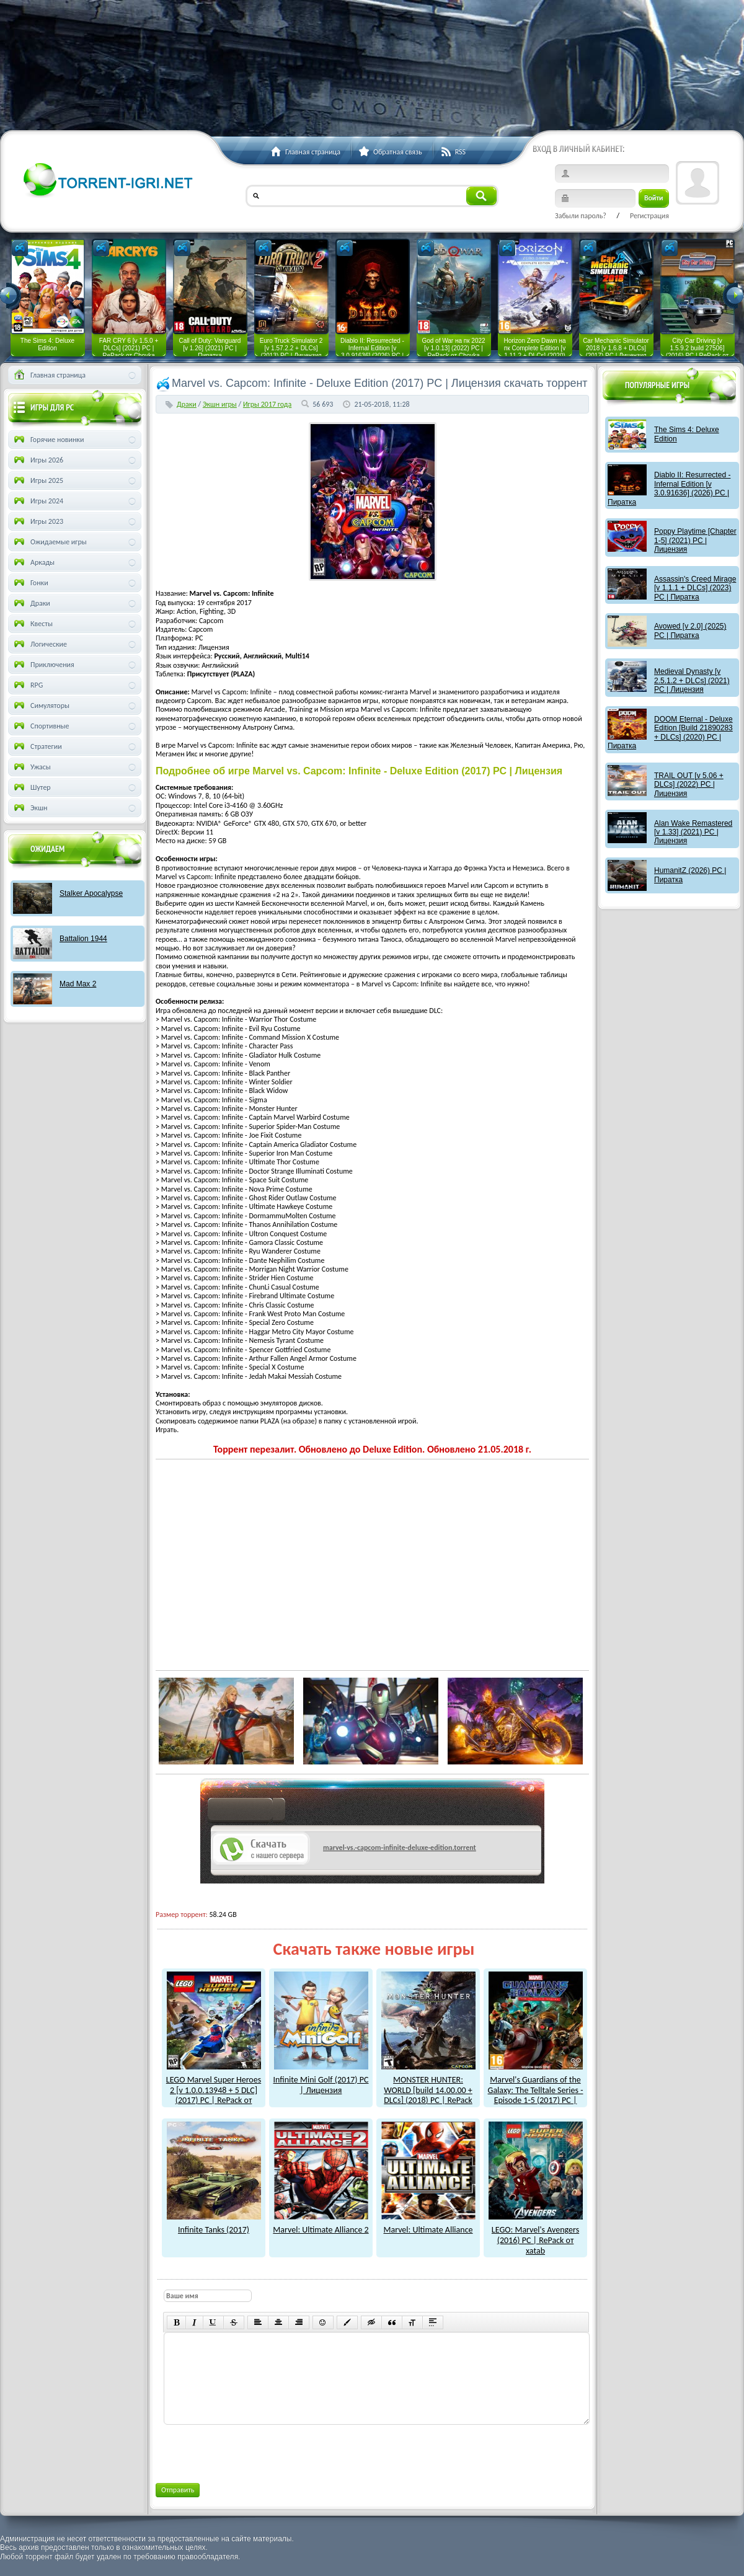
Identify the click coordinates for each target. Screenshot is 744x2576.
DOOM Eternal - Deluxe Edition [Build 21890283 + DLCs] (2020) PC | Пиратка (670, 732)
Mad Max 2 (78, 984)
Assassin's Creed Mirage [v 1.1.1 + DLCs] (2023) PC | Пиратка (695, 588)
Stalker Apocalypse (91, 893)
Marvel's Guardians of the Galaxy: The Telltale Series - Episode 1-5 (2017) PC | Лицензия (535, 2090)
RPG (27, 685)
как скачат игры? (246, 1811)
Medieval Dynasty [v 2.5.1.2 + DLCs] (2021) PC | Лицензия (692, 680)
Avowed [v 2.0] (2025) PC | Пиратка (690, 630)
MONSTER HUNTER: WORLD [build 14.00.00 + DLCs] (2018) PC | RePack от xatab (428, 2090)
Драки (187, 404)
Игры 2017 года (267, 404)
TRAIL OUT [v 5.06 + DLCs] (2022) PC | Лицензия (689, 784)
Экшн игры (220, 404)
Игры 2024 (37, 501)
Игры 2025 (37, 480)
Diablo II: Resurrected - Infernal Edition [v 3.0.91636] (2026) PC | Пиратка (669, 488)
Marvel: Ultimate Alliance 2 (320, 2224)
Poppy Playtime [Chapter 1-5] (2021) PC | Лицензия (695, 540)
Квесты (32, 623)
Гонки (30, 582)
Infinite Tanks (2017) (214, 2224)
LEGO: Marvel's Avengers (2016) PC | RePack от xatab (536, 2234)
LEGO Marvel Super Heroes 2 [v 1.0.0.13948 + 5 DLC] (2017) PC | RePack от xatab (213, 2090)
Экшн (29, 807)
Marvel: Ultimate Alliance (428, 2224)
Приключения (43, 664)
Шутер (31, 787)
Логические (39, 644)
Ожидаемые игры (49, 541)
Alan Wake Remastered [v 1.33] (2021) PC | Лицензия (693, 832)
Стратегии (37, 746)
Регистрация (649, 215)
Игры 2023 (37, 521)
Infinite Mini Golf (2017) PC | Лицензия (321, 2080)
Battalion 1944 (83, 938)
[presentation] (257, 2451)
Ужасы (31, 766)
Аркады (33, 562)
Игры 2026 (37, 460)
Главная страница (49, 375)
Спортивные (40, 726)
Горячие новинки (48, 439)
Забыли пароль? (580, 215)
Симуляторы (40, 705)
